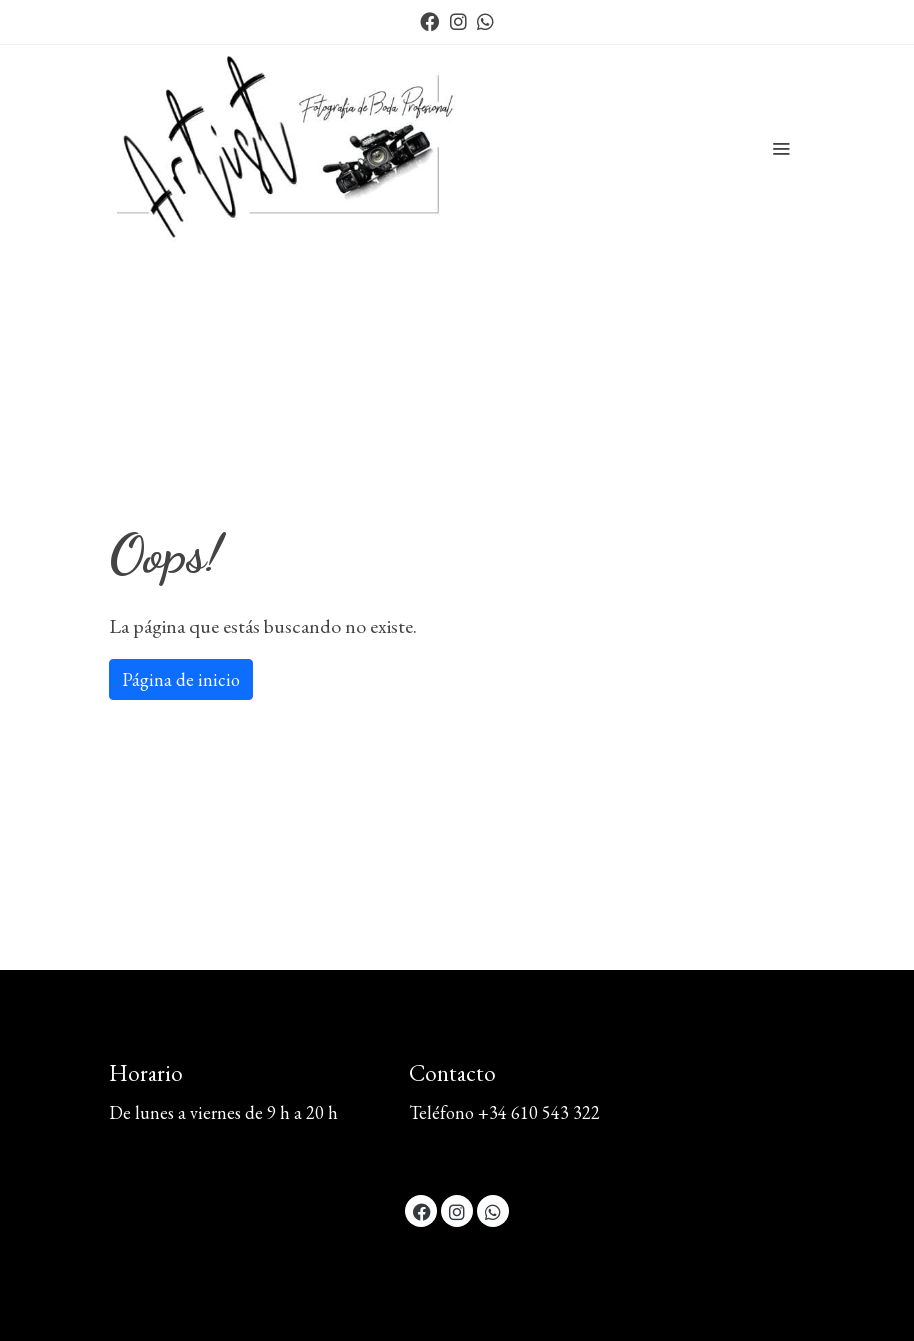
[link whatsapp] (485, 20)
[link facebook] (429, 20)
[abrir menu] (781, 148)
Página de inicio (181, 679)
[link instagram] (458, 20)
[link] (292, 148)
